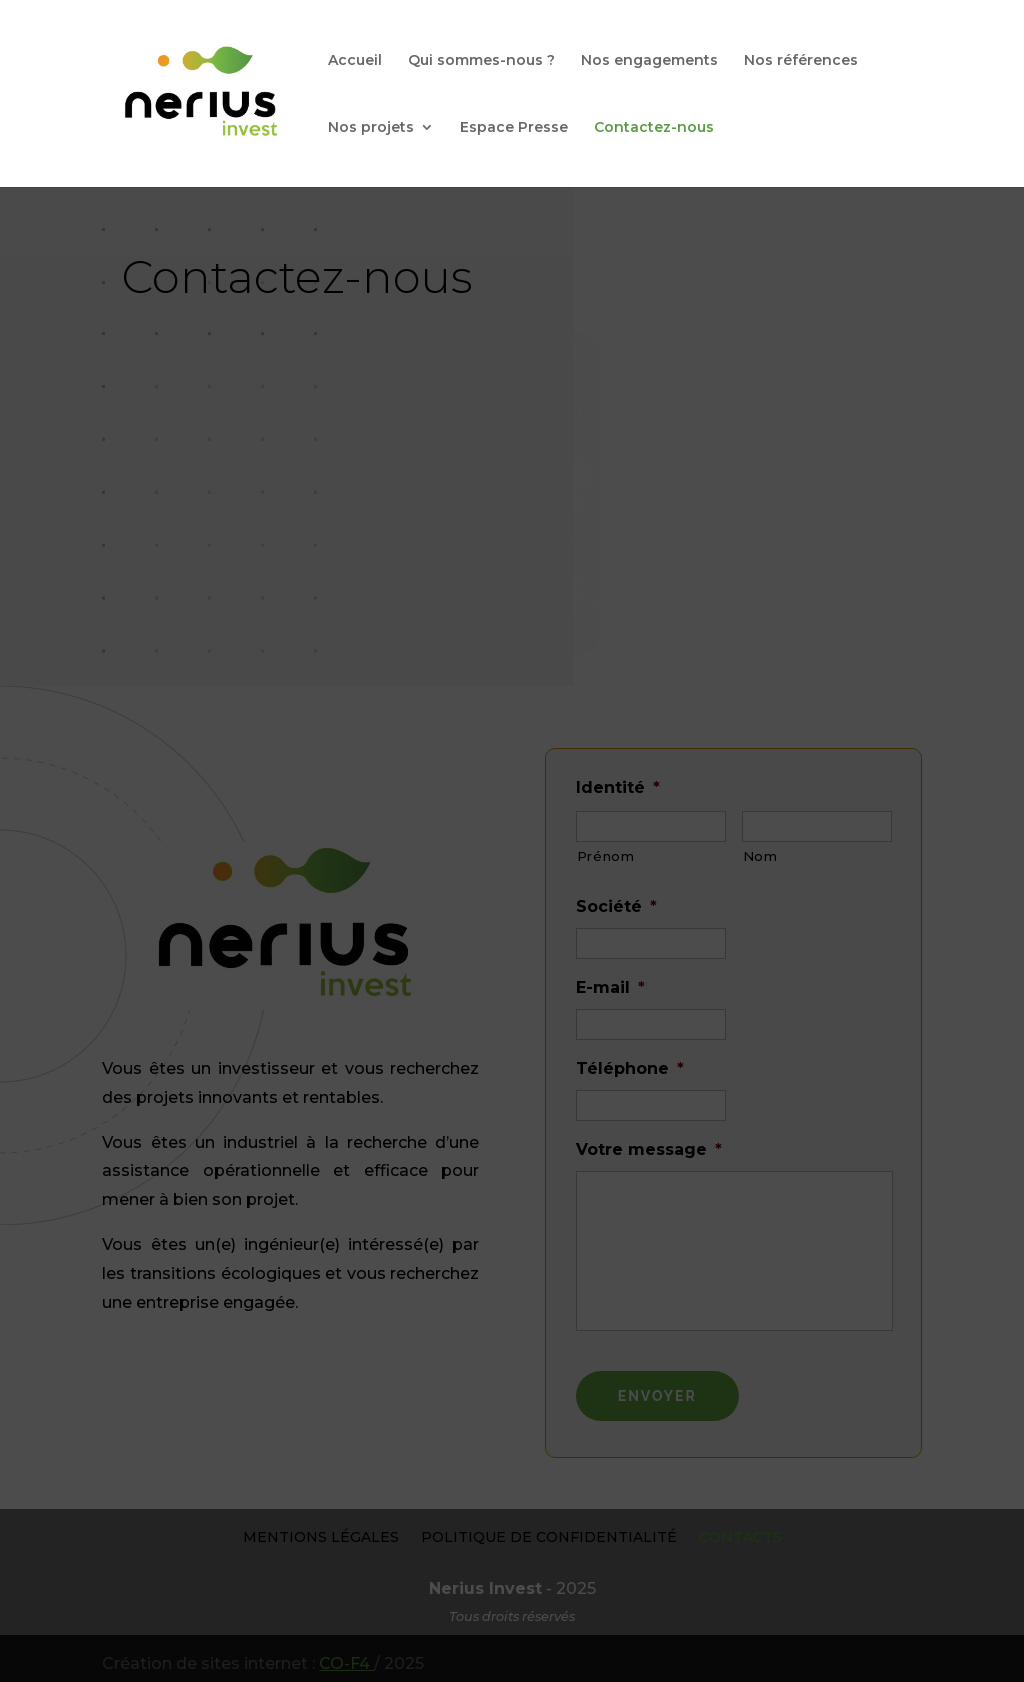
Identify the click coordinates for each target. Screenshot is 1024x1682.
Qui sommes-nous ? (481, 61)
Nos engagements (649, 61)
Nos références (801, 61)
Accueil (355, 61)
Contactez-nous (654, 128)
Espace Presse (514, 128)
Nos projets (371, 128)
